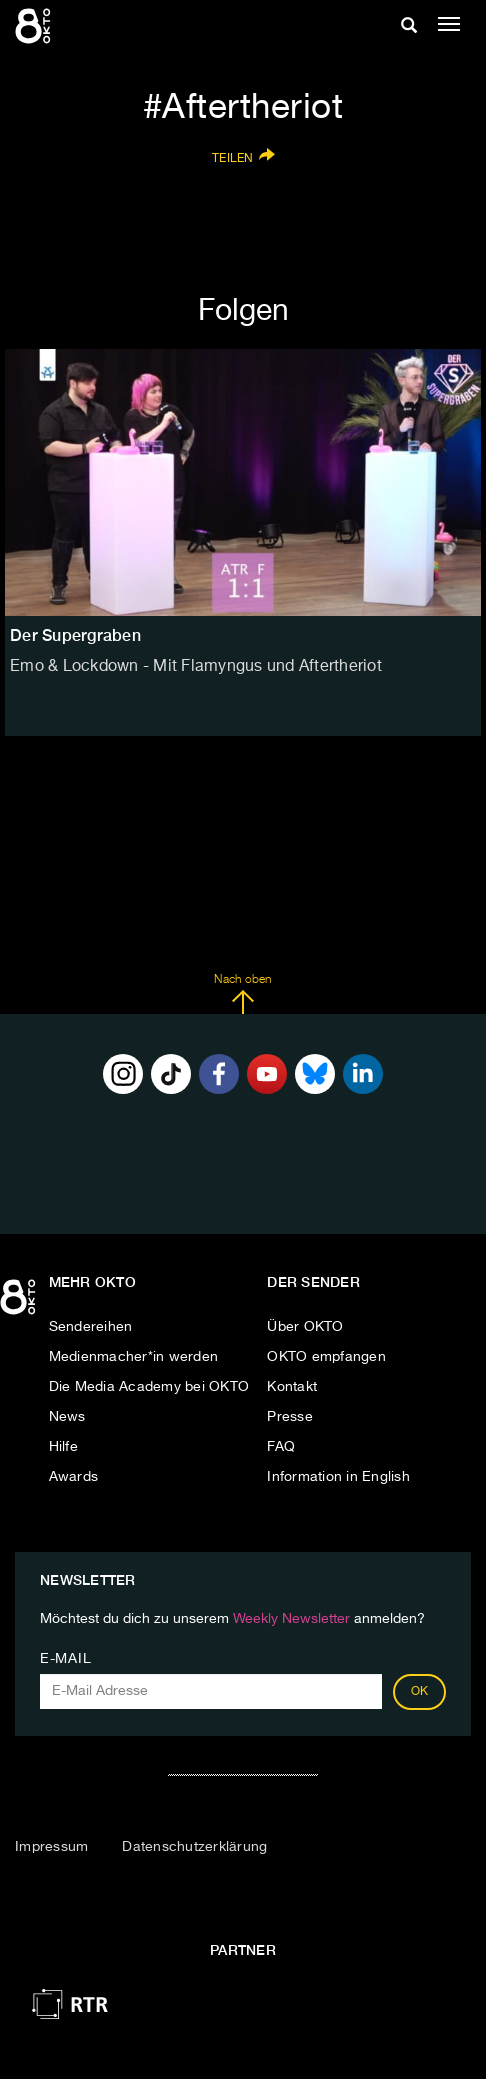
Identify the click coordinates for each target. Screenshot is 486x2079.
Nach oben (242, 994)
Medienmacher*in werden (134, 1357)
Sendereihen (91, 1327)
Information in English (338, 1477)
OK (420, 1692)
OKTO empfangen (326, 1357)
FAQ (281, 1447)
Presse (290, 1417)
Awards (74, 1477)
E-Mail (65, 1659)
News (67, 1417)
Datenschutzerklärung (194, 1847)
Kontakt (292, 1387)
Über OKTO (305, 1327)
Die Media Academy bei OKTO (149, 1387)
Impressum (51, 1847)
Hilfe (63, 1447)
